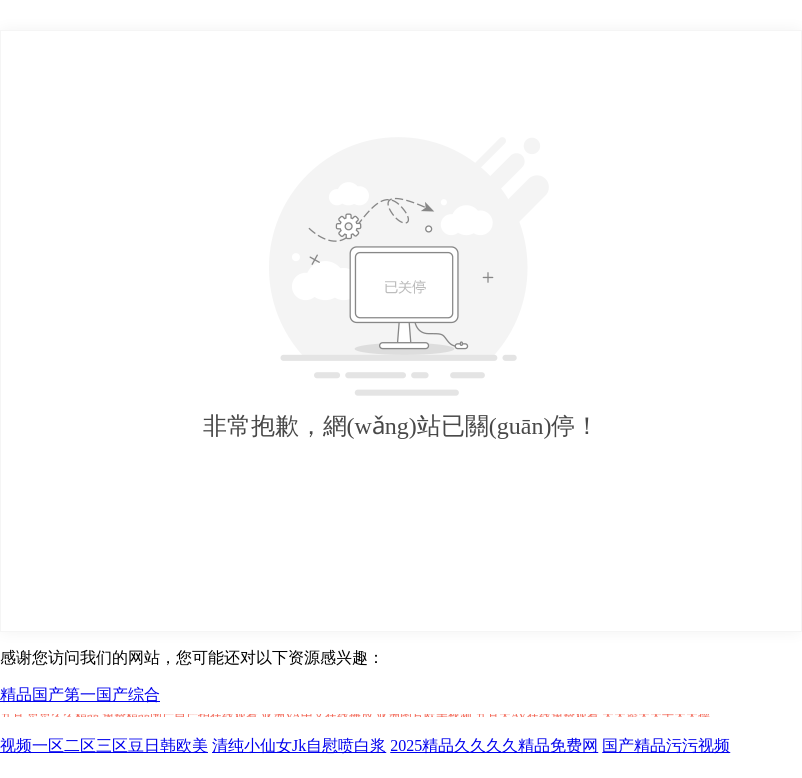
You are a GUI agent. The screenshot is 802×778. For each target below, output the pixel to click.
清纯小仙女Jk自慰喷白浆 (299, 745)
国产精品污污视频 (666, 745)
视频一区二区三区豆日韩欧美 (104, 745)
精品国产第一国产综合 (80, 694)
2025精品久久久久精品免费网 (494, 745)
